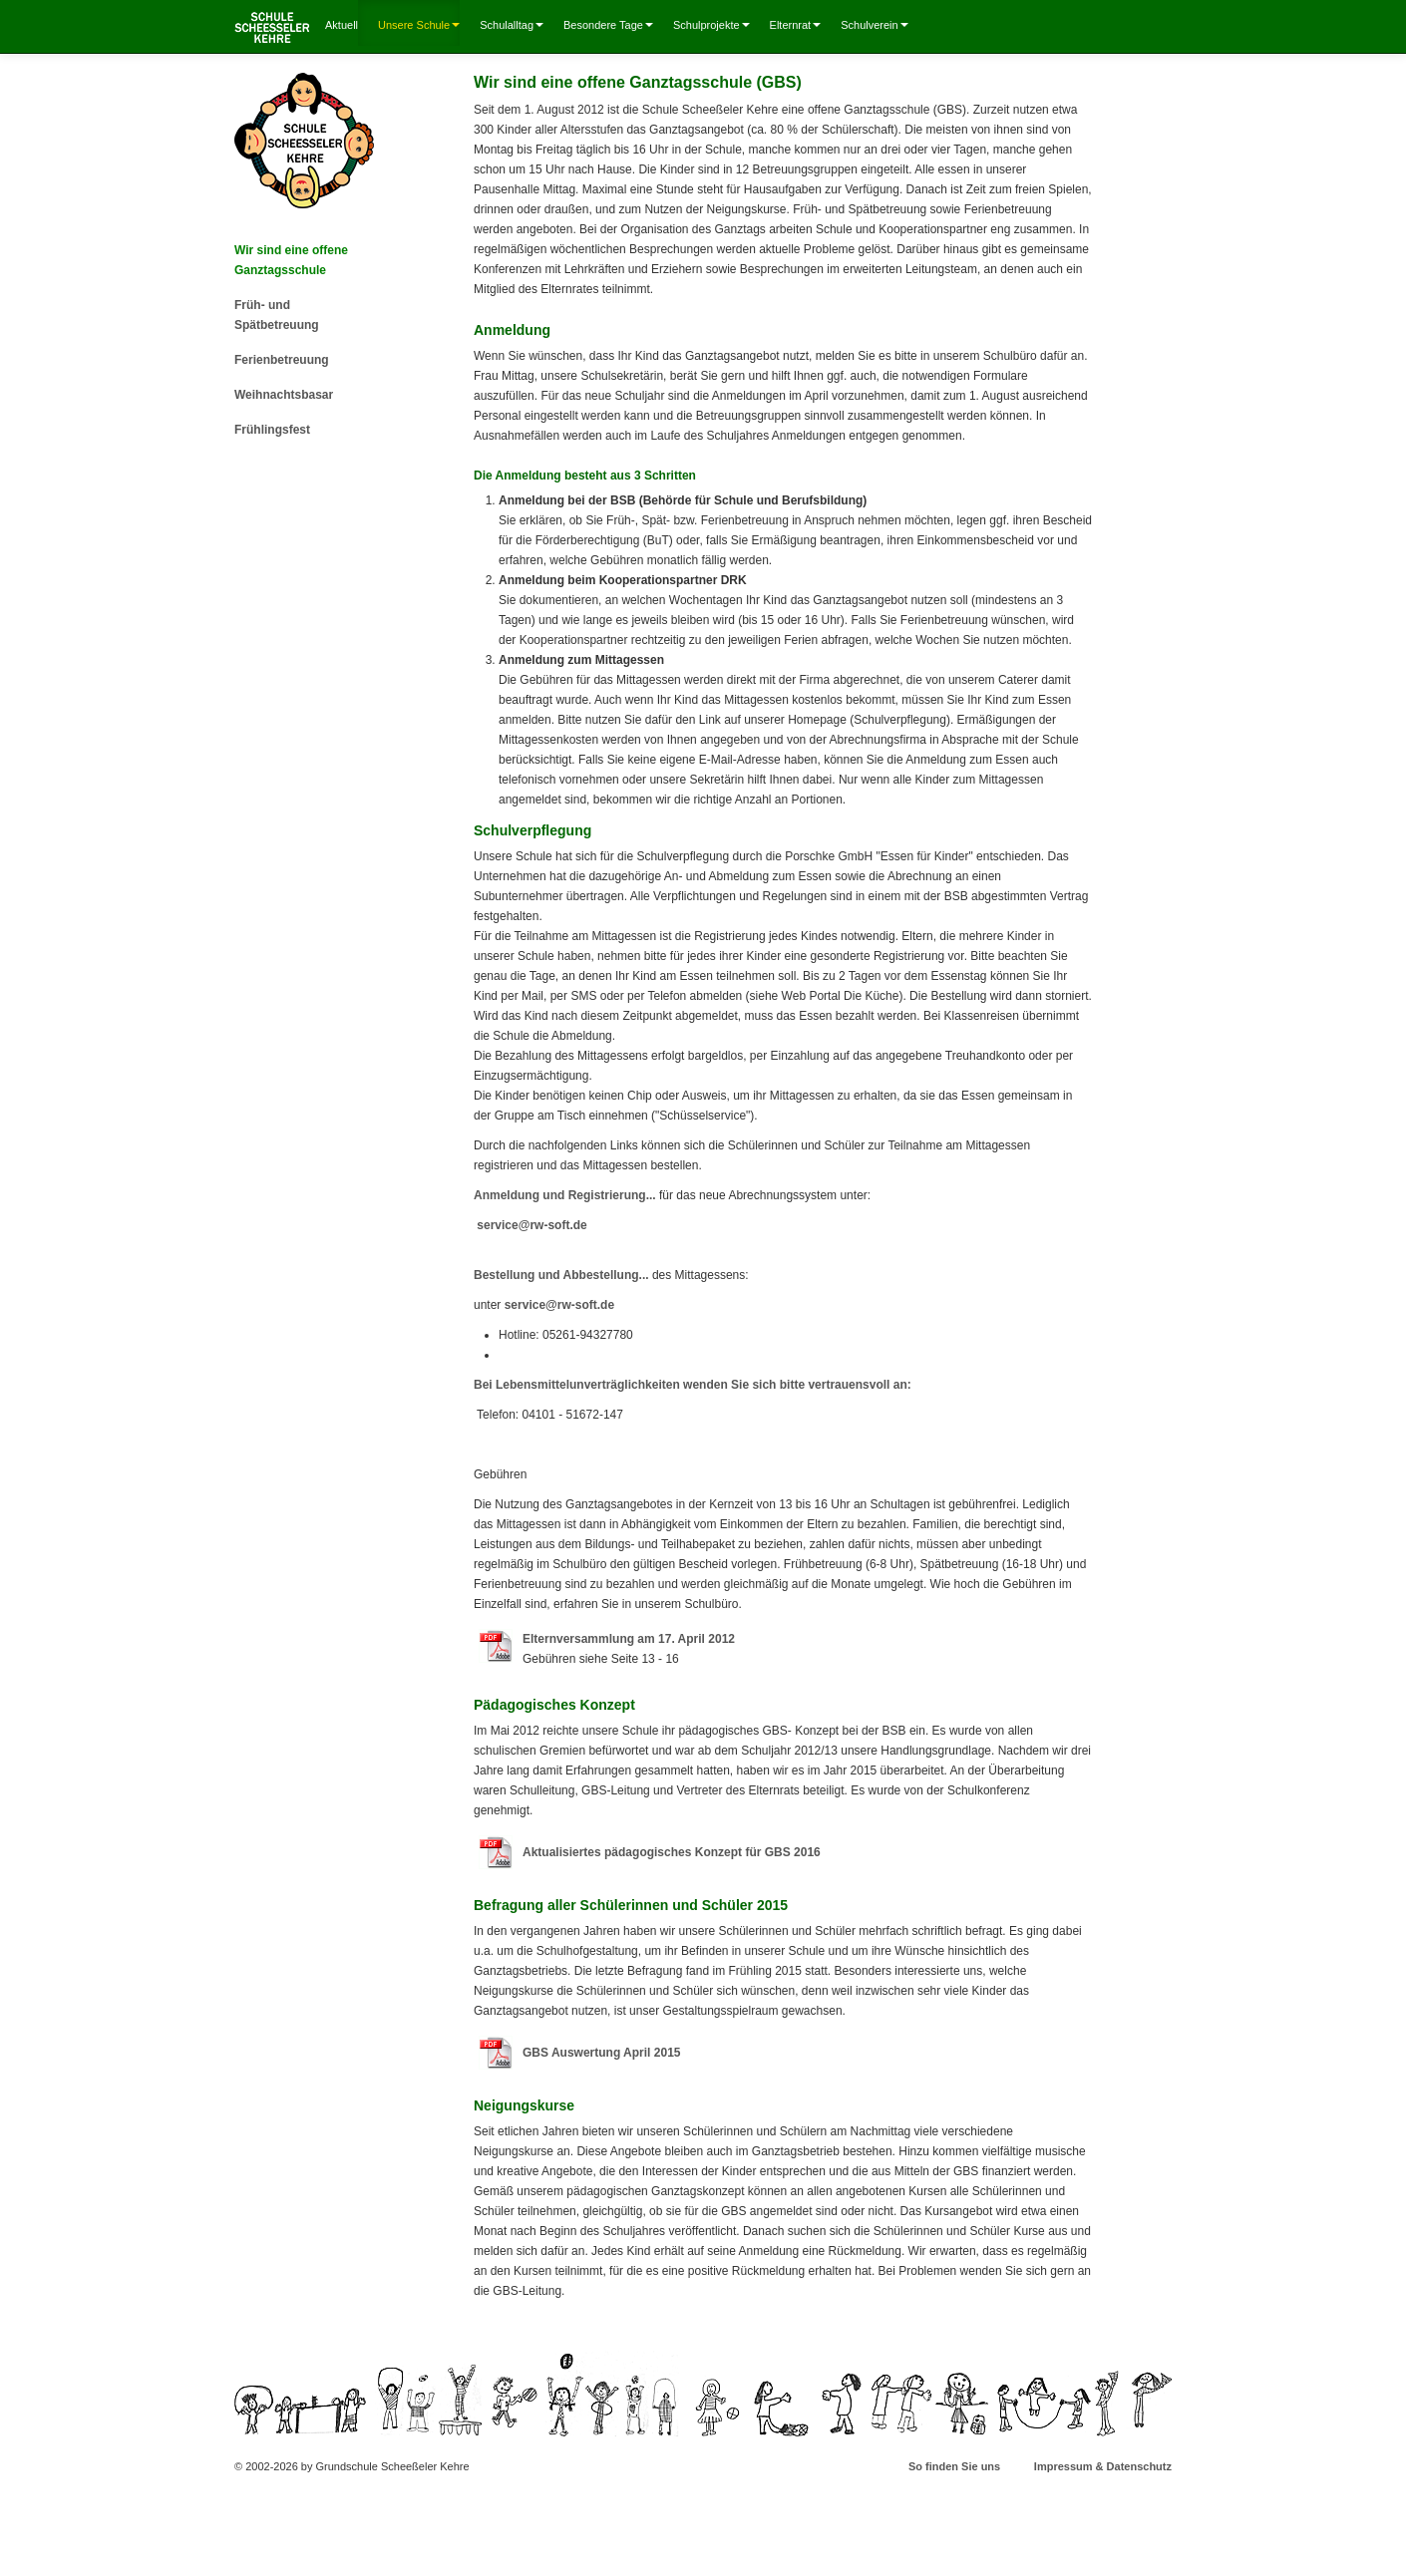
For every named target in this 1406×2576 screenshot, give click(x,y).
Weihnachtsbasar (283, 395)
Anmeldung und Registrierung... (565, 1195)
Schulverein (874, 25)
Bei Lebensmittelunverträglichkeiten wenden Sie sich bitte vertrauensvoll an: (692, 1385)
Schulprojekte (711, 25)
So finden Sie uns (954, 2466)
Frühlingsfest (272, 430)
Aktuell (341, 25)
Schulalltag (511, 25)
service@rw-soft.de (531, 1225)
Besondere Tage (608, 25)
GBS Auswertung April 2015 (601, 2053)
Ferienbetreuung (281, 360)
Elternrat (796, 25)
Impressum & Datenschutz (1103, 2466)
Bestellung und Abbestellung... (561, 1275)
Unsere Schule (419, 25)
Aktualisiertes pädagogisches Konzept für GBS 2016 (672, 1852)
